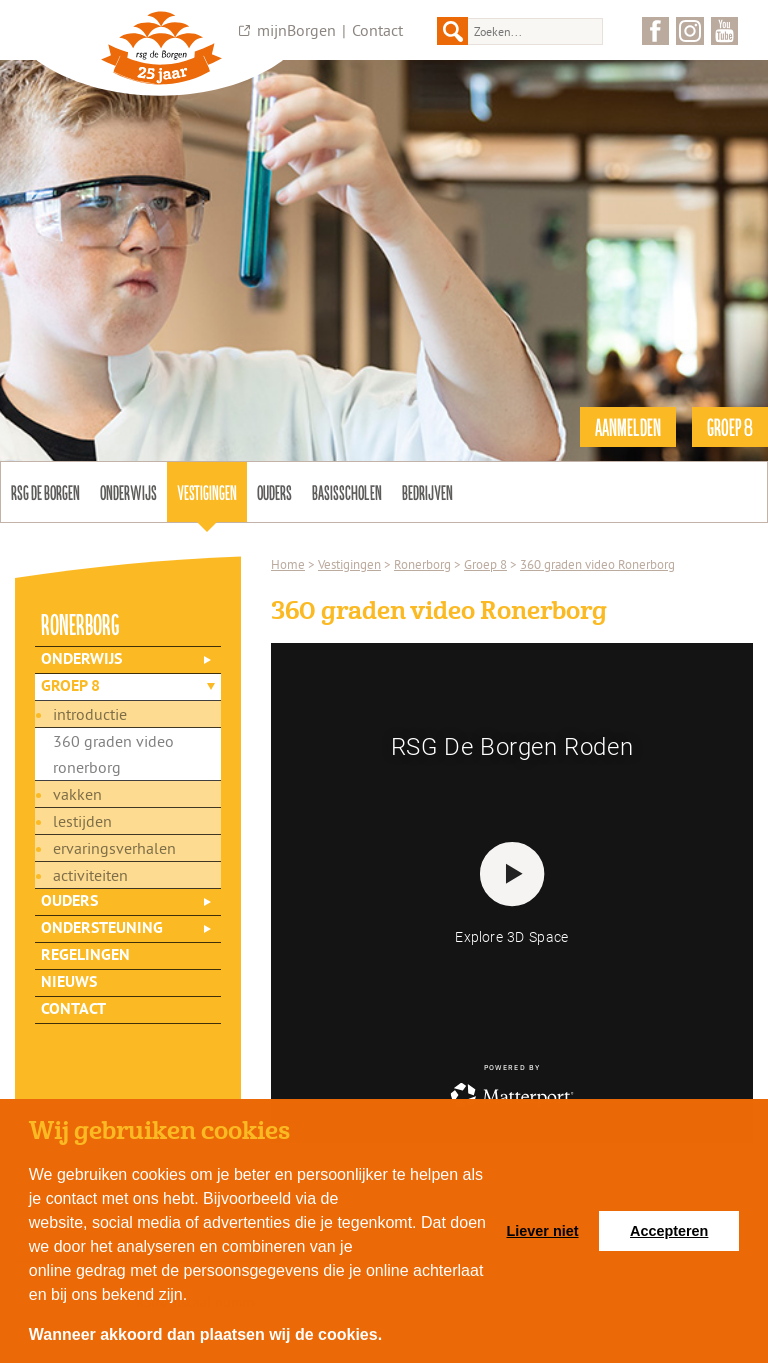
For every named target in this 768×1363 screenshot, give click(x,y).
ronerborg (80, 623)
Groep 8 (70, 687)
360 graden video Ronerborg (113, 754)
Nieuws (69, 983)
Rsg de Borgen (45, 492)
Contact (377, 30)
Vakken (77, 794)
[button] (390, 1337)
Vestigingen (207, 492)
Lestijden (82, 821)
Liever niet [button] (543, 1231)
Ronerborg (422, 564)
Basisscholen (347, 492)
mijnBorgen (296, 30)
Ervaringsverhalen (114, 848)
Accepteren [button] (669, 1231)
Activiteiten (90, 875)
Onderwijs (128, 492)
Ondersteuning (102, 929)
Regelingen (85, 956)
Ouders (274, 492)
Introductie (90, 714)
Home (288, 564)
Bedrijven (427, 492)
